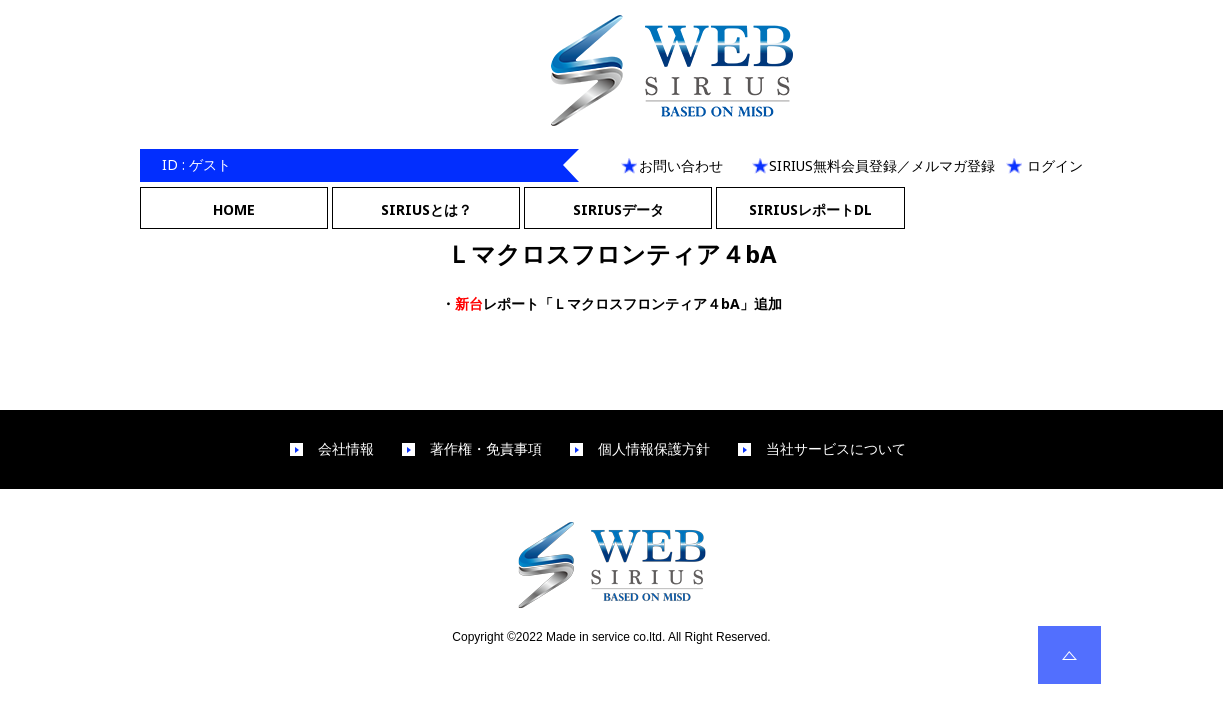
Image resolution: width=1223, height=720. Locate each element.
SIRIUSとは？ (426, 209)
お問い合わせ (681, 165)
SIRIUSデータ (618, 209)
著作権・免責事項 (486, 449)
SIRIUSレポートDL (810, 209)
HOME (234, 209)
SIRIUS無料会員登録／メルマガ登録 (882, 165)
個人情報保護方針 (654, 449)
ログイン (1055, 165)
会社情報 (346, 449)
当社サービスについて (836, 449)
